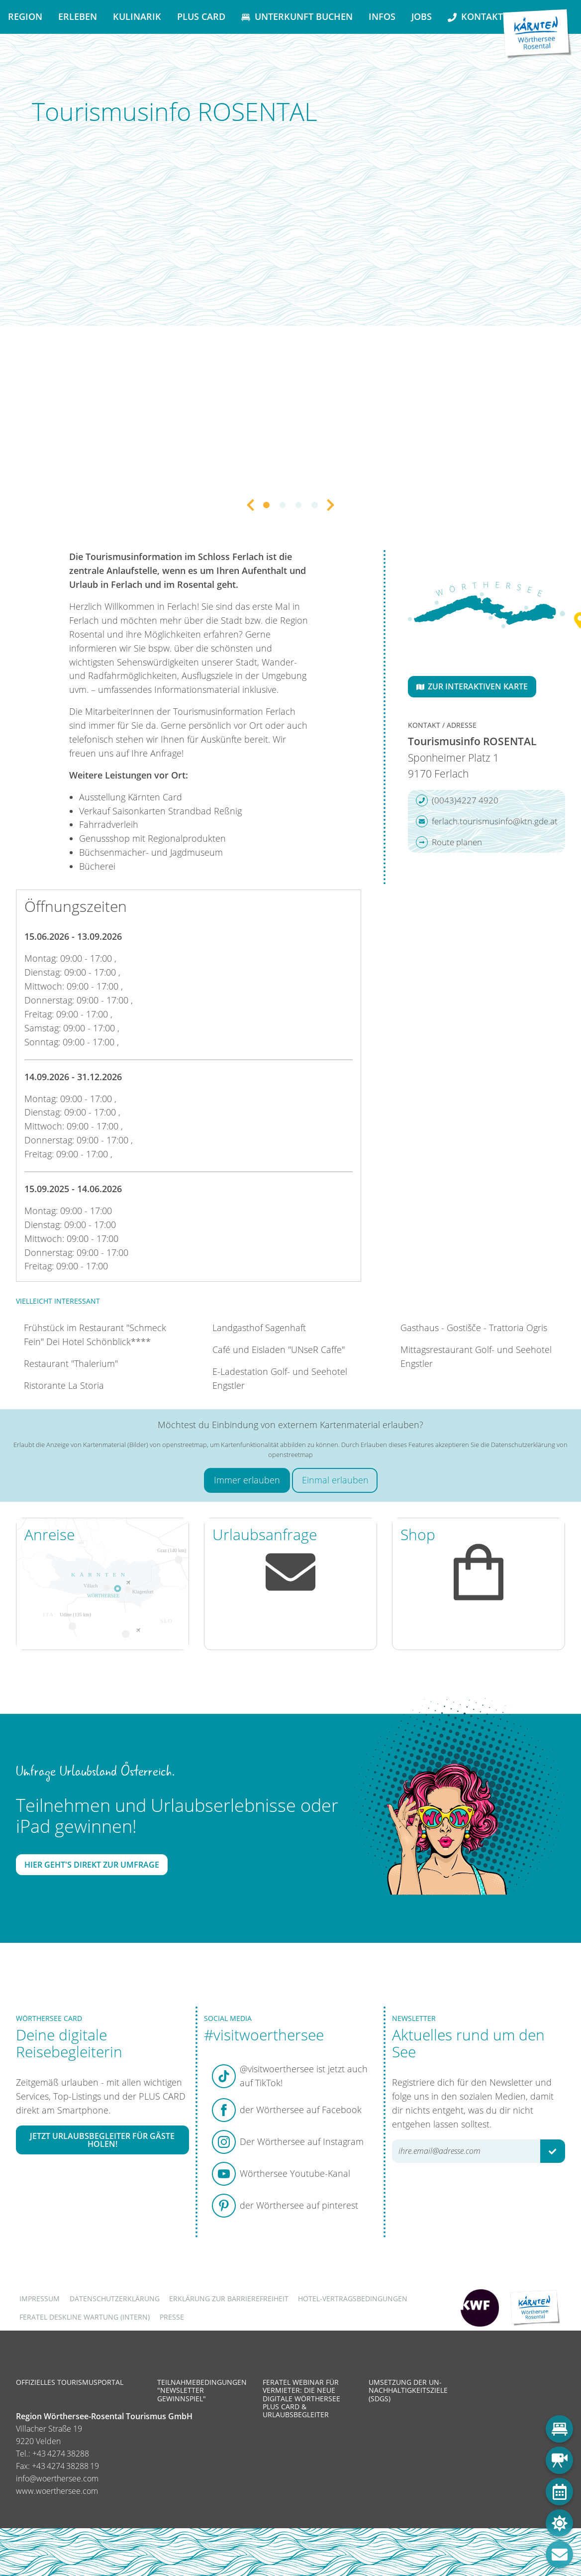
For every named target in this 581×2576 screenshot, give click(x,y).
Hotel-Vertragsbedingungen (352, 2298)
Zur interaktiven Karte (472, 686)
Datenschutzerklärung (115, 2298)
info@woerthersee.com (57, 2478)
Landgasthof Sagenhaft (259, 1328)
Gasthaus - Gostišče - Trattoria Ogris (473, 1328)
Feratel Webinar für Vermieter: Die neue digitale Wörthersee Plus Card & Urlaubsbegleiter (301, 2398)
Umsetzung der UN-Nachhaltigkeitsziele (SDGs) (408, 2390)
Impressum (39, 2298)
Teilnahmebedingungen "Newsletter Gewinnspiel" (202, 2390)
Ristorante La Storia (64, 1385)
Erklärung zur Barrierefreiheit (229, 2298)
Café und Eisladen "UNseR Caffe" (278, 1349)
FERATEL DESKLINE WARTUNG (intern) (84, 2317)
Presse (172, 2317)
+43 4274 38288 (60, 2453)
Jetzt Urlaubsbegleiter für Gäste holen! (102, 2139)
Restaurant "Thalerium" (71, 1363)
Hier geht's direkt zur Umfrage (91, 1864)
